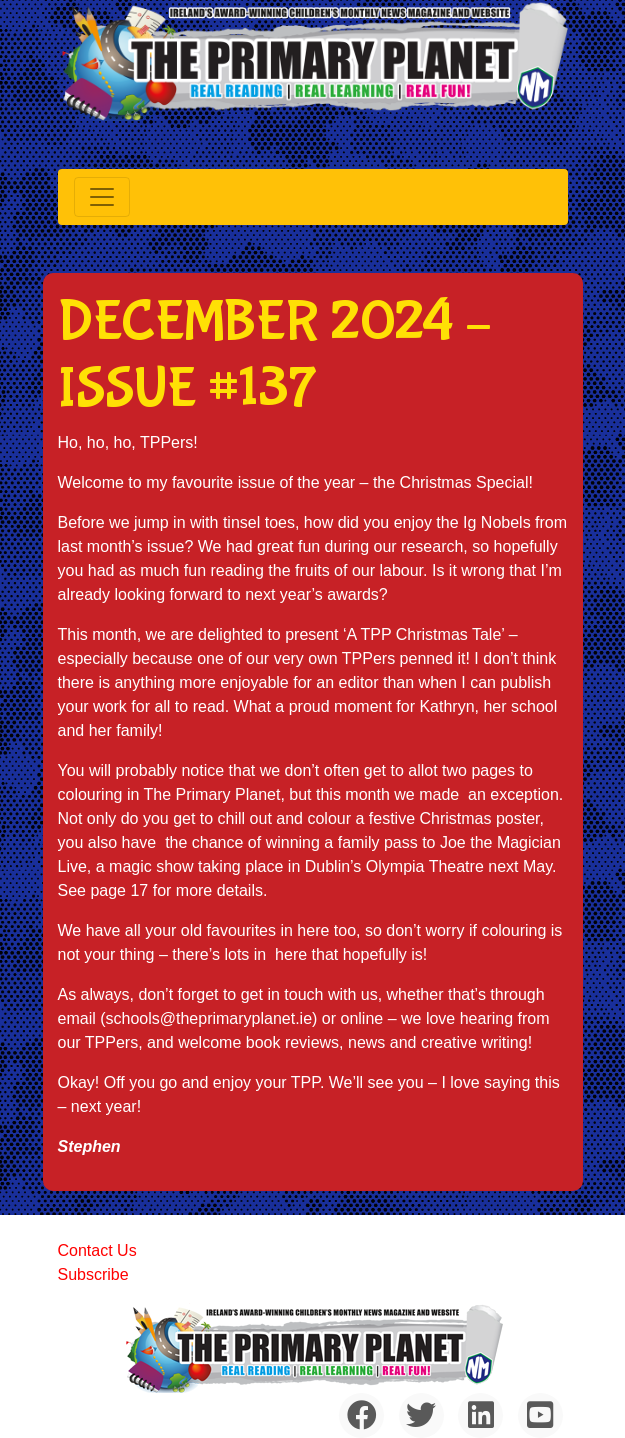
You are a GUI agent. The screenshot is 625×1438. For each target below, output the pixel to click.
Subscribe (93, 1274)
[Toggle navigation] (102, 197)
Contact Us (97, 1250)
